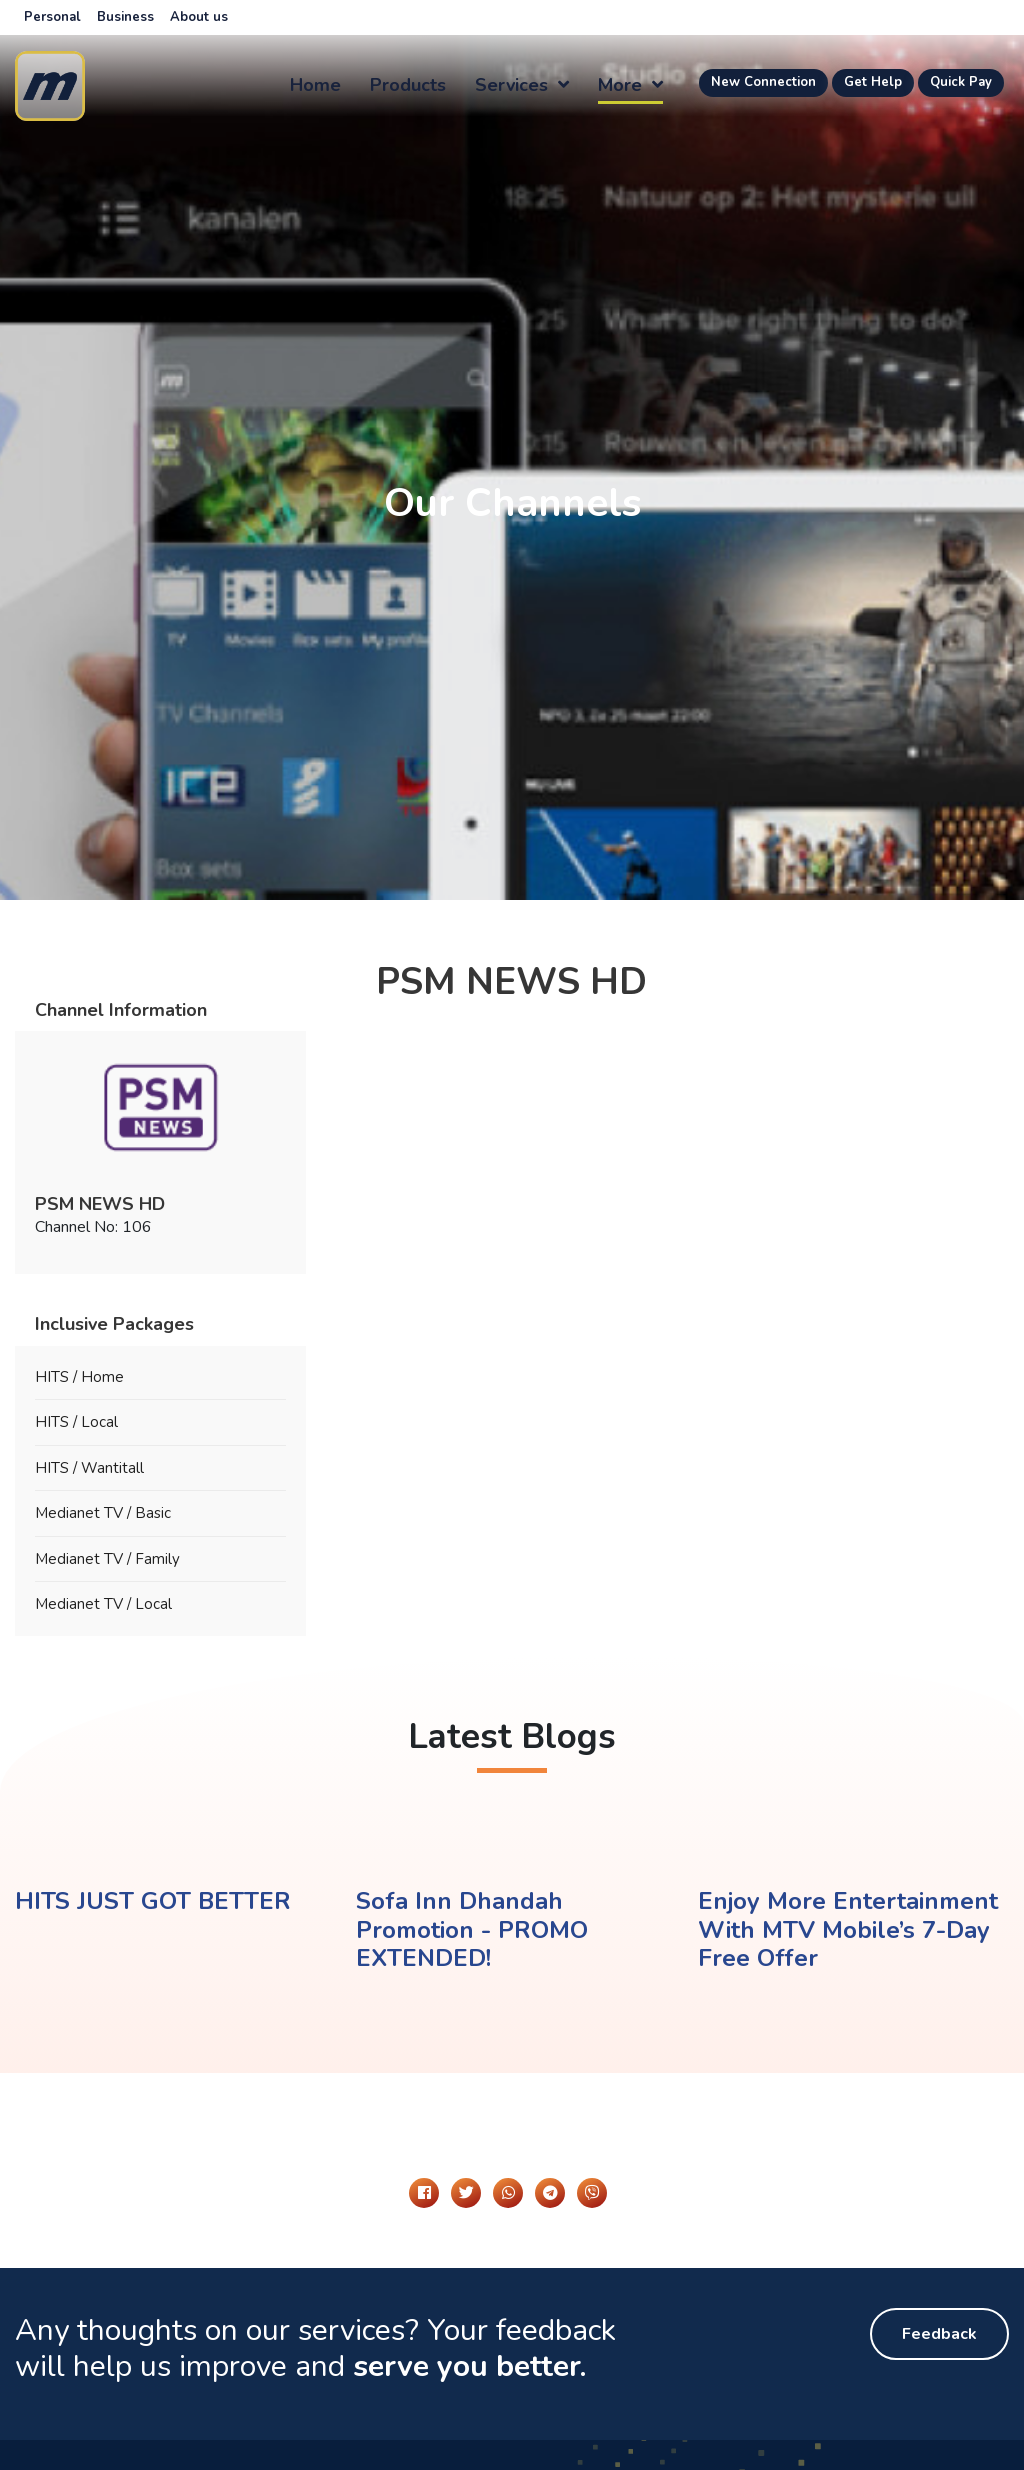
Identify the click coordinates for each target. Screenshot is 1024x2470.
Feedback (939, 2334)
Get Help (873, 82)
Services (522, 85)
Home (315, 85)
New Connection (763, 82)
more (630, 85)
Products (408, 85)
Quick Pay (961, 82)
